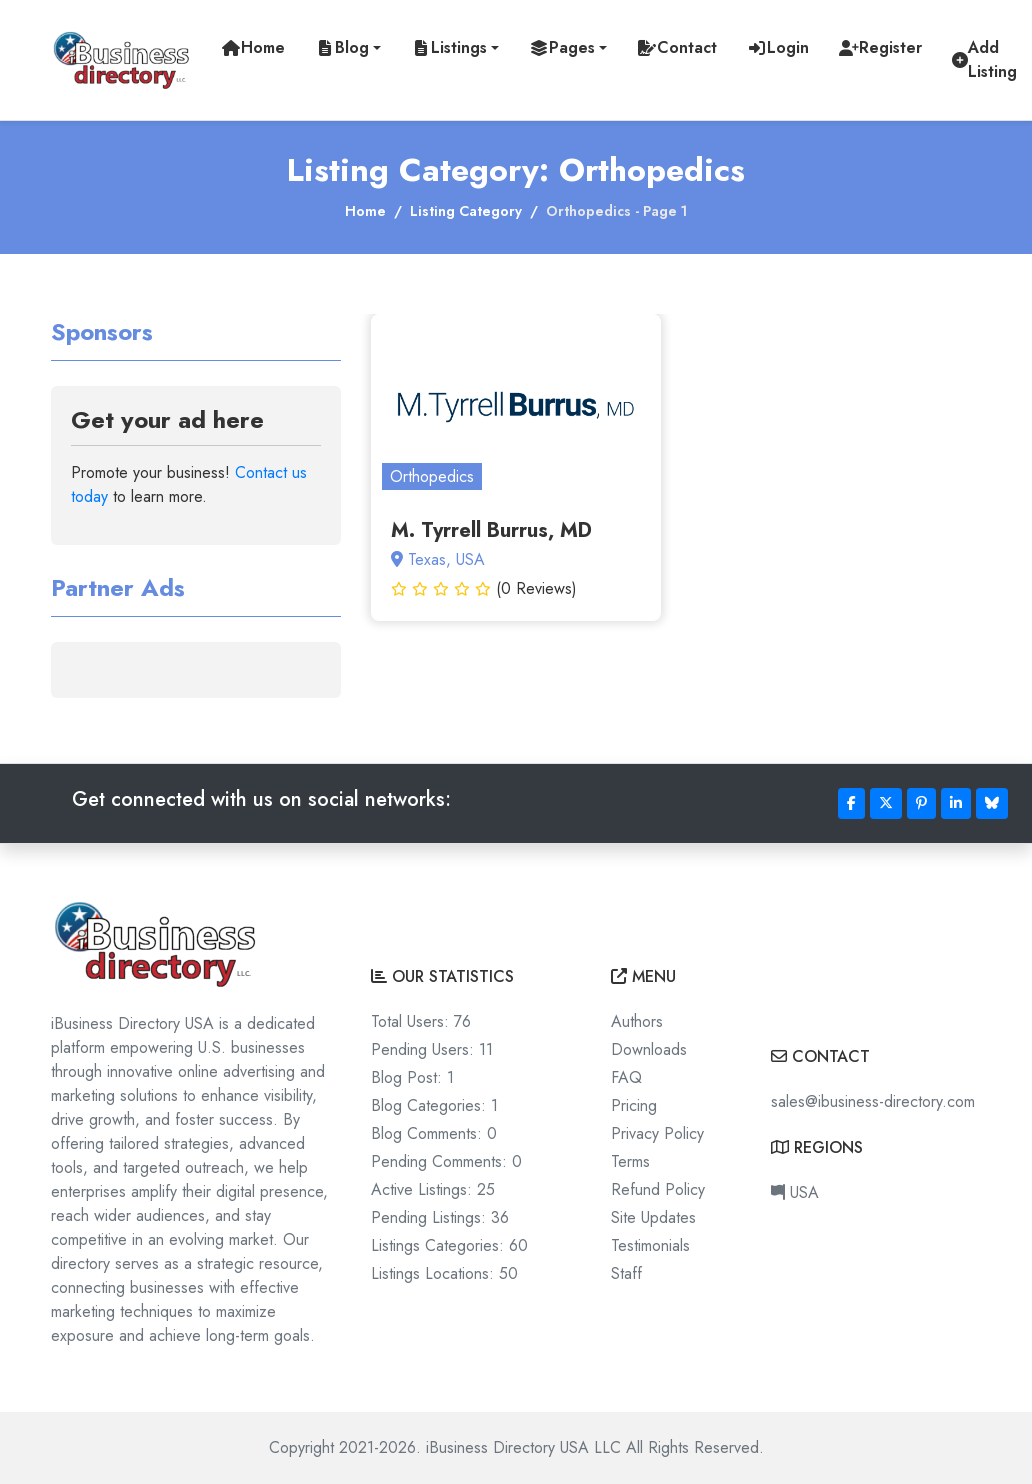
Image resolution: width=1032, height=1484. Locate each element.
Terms (630, 1161)
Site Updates (653, 1217)
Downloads (649, 1049)
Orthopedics (432, 476)
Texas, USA (438, 559)
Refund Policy (658, 1189)
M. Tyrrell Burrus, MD (491, 530)
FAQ (626, 1077)
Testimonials (650, 1245)
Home (365, 211)
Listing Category (466, 211)
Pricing (634, 1105)
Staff (626, 1273)
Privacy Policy (657, 1133)
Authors (637, 1021)
